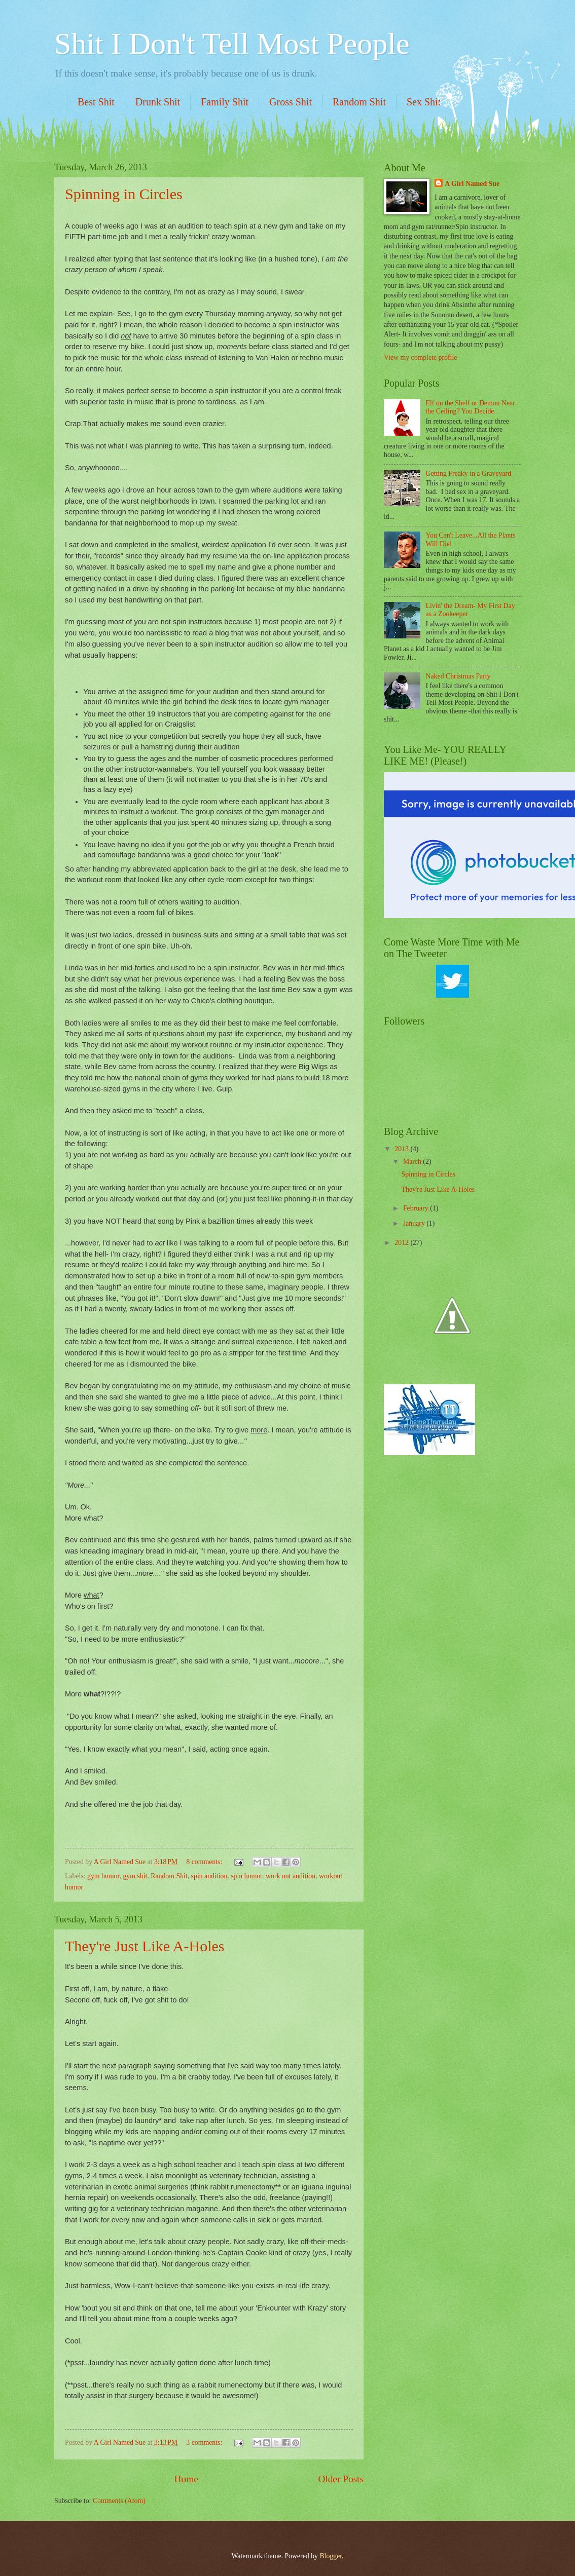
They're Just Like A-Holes (145, 1946)
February (416, 1208)
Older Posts (341, 2479)
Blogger (330, 2556)
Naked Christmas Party (458, 676)
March (413, 1161)
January (414, 1223)
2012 (402, 1242)
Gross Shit (290, 101)
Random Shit (359, 101)
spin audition (209, 1876)
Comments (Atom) (119, 2501)
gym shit (135, 1876)
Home (186, 2479)
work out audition (290, 1876)
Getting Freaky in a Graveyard (469, 473)
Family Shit (224, 101)
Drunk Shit (157, 101)
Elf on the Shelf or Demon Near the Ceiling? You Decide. (470, 407)
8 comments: (205, 1862)
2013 (402, 1149)
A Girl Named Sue (121, 1862)
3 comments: (205, 2442)
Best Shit (96, 101)
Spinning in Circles (124, 193)
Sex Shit (424, 101)
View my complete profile (420, 357)
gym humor (103, 1876)
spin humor (246, 1876)
